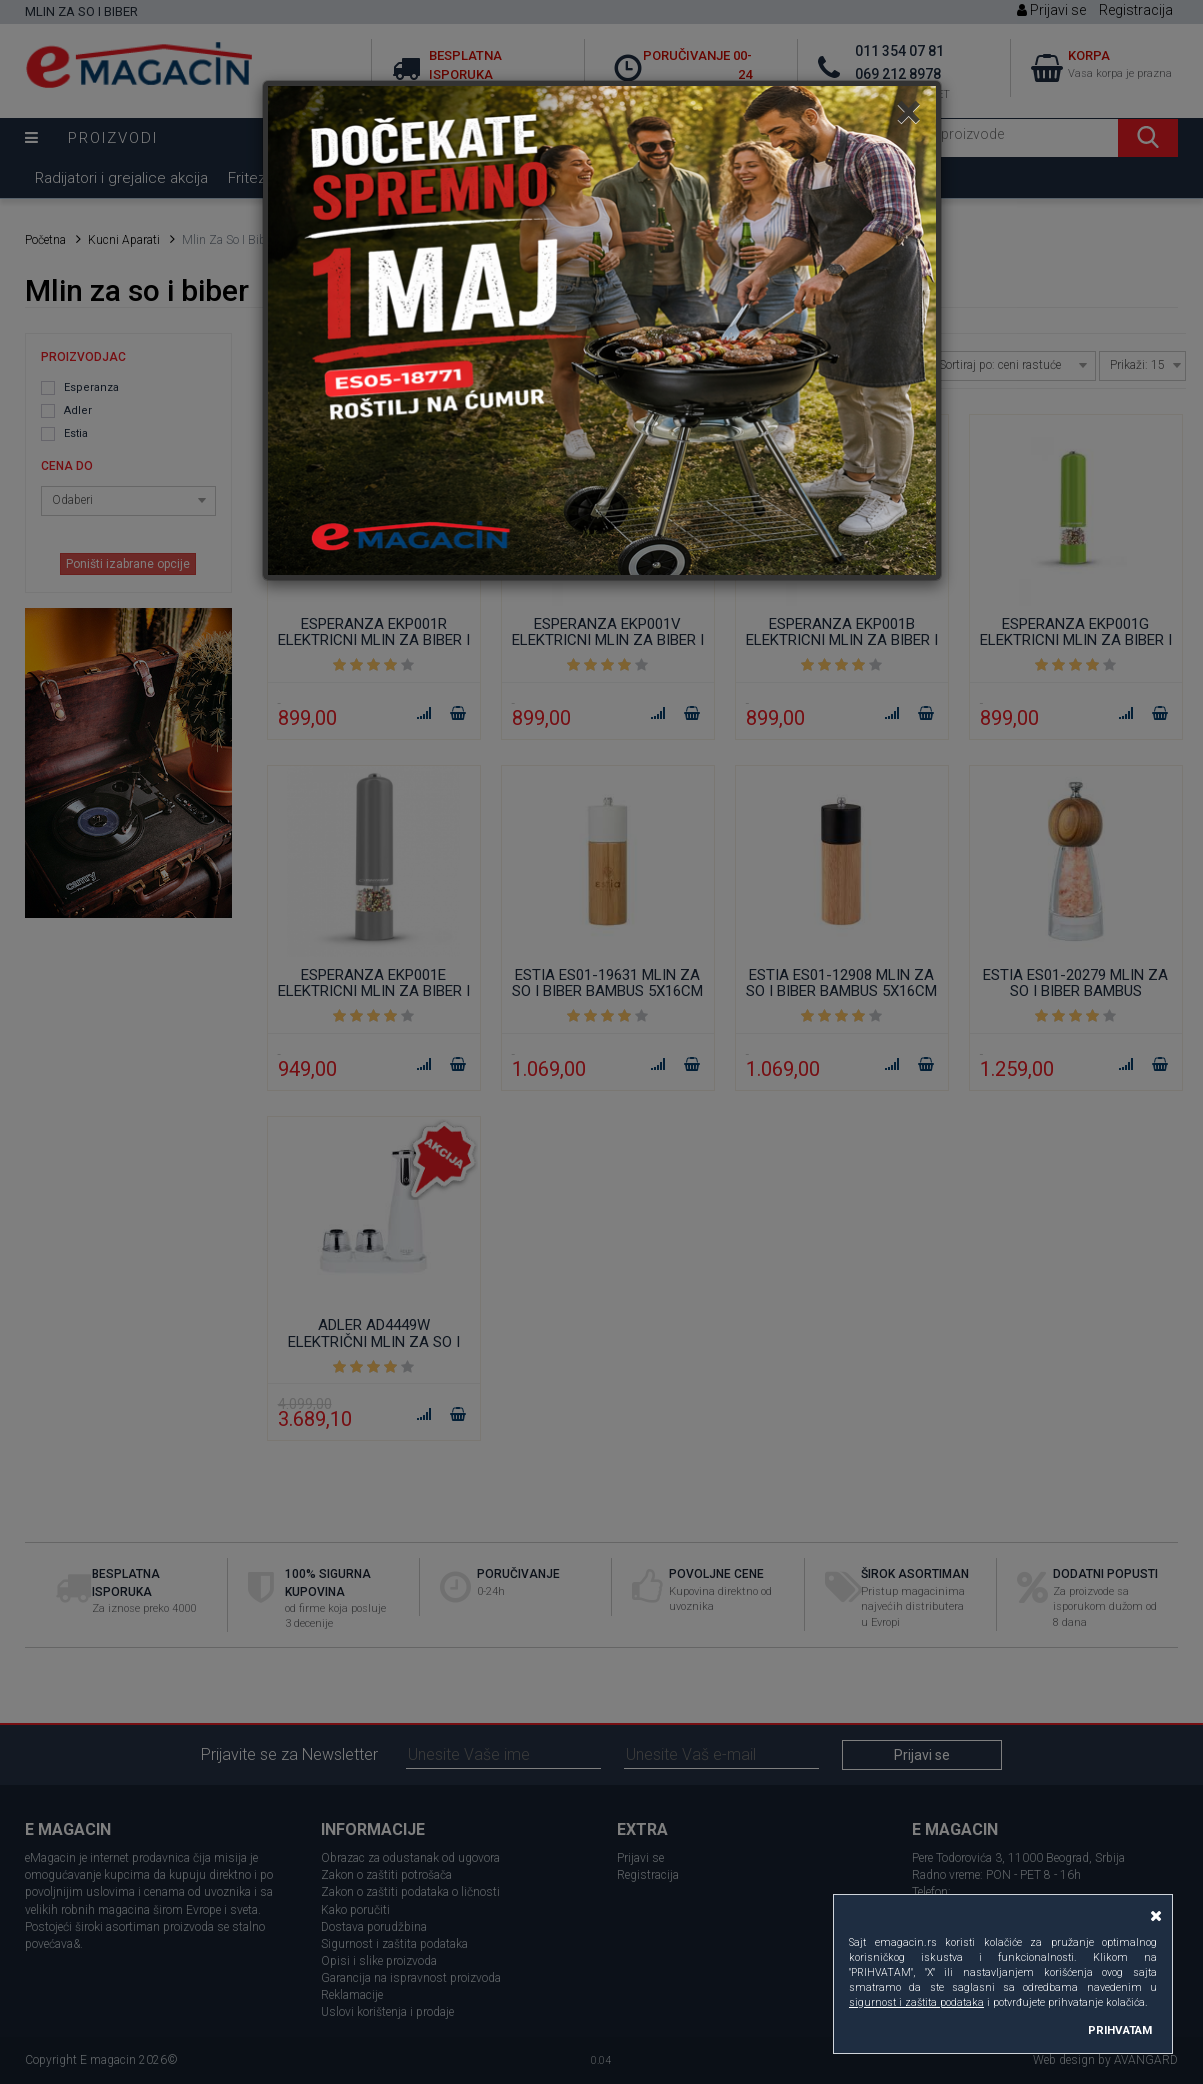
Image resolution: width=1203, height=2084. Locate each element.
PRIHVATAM (1120, 2030)
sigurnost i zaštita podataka (916, 2002)
